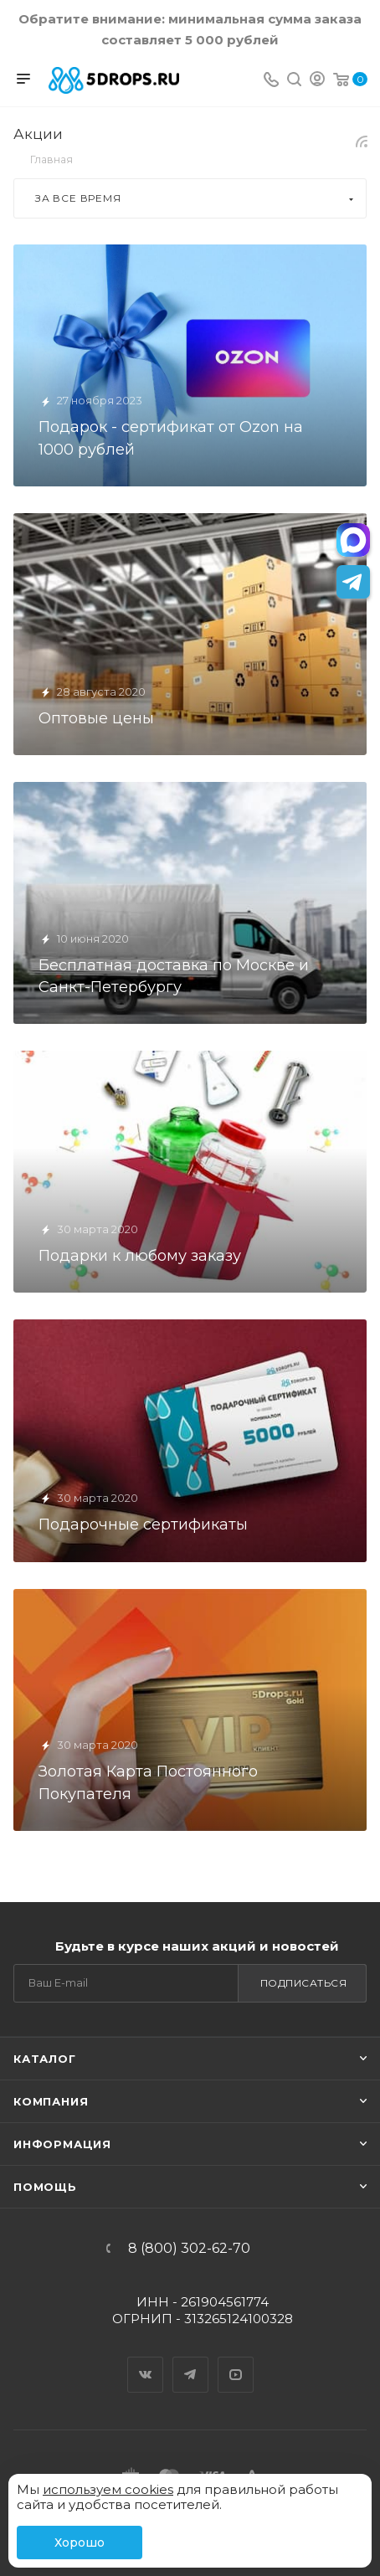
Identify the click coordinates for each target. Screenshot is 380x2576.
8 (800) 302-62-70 (189, 2248)
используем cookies (108, 2489)
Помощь (45, 2186)
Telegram (190, 2360)
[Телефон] (271, 80)
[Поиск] (294, 80)
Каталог (44, 2058)
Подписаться (303, 1983)
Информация (62, 2144)
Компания (50, 2101)
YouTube (236, 2360)
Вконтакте (145, 2360)
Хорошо (79, 2542)
